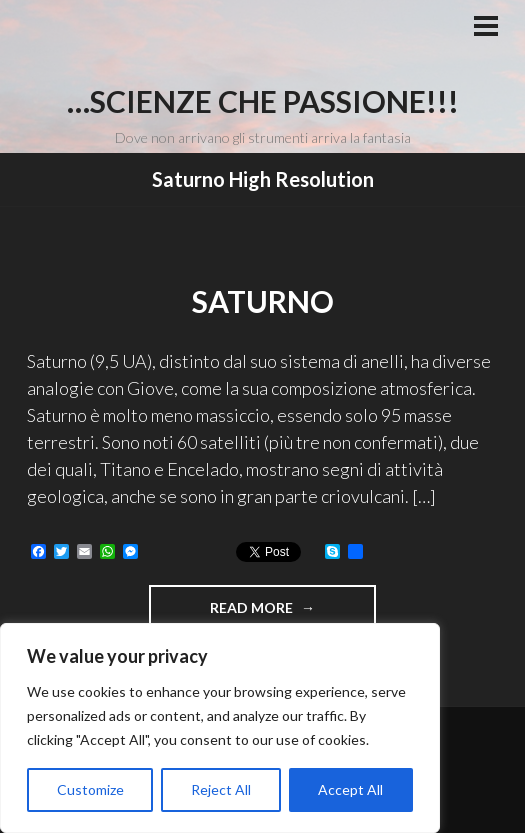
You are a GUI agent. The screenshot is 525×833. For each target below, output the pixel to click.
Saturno (263, 301)
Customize (90, 789)
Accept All (350, 789)
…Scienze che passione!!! (263, 101)
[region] (220, 728)
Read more (293, 606)
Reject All (221, 789)
